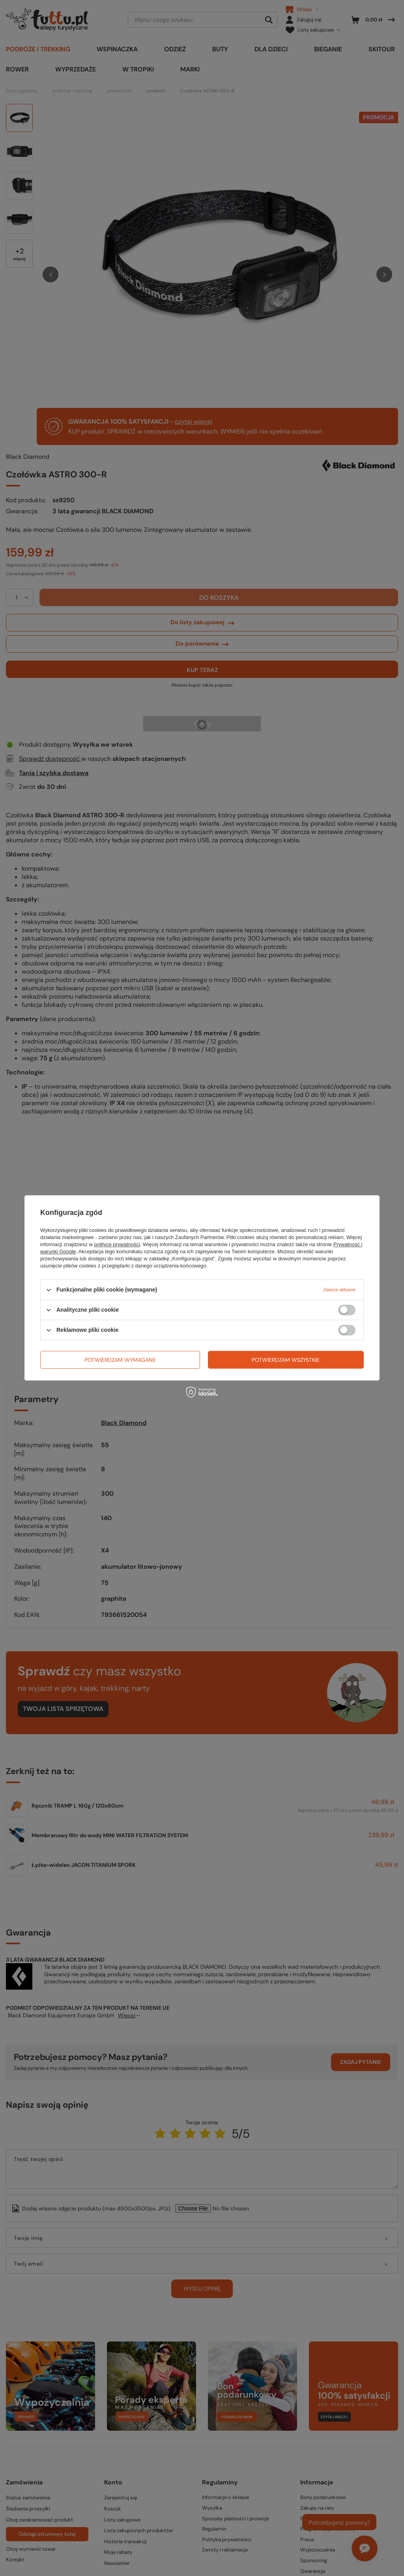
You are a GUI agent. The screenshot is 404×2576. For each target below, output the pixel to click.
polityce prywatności (117, 1244)
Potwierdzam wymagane (120, 1359)
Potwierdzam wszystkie (286, 1359)
